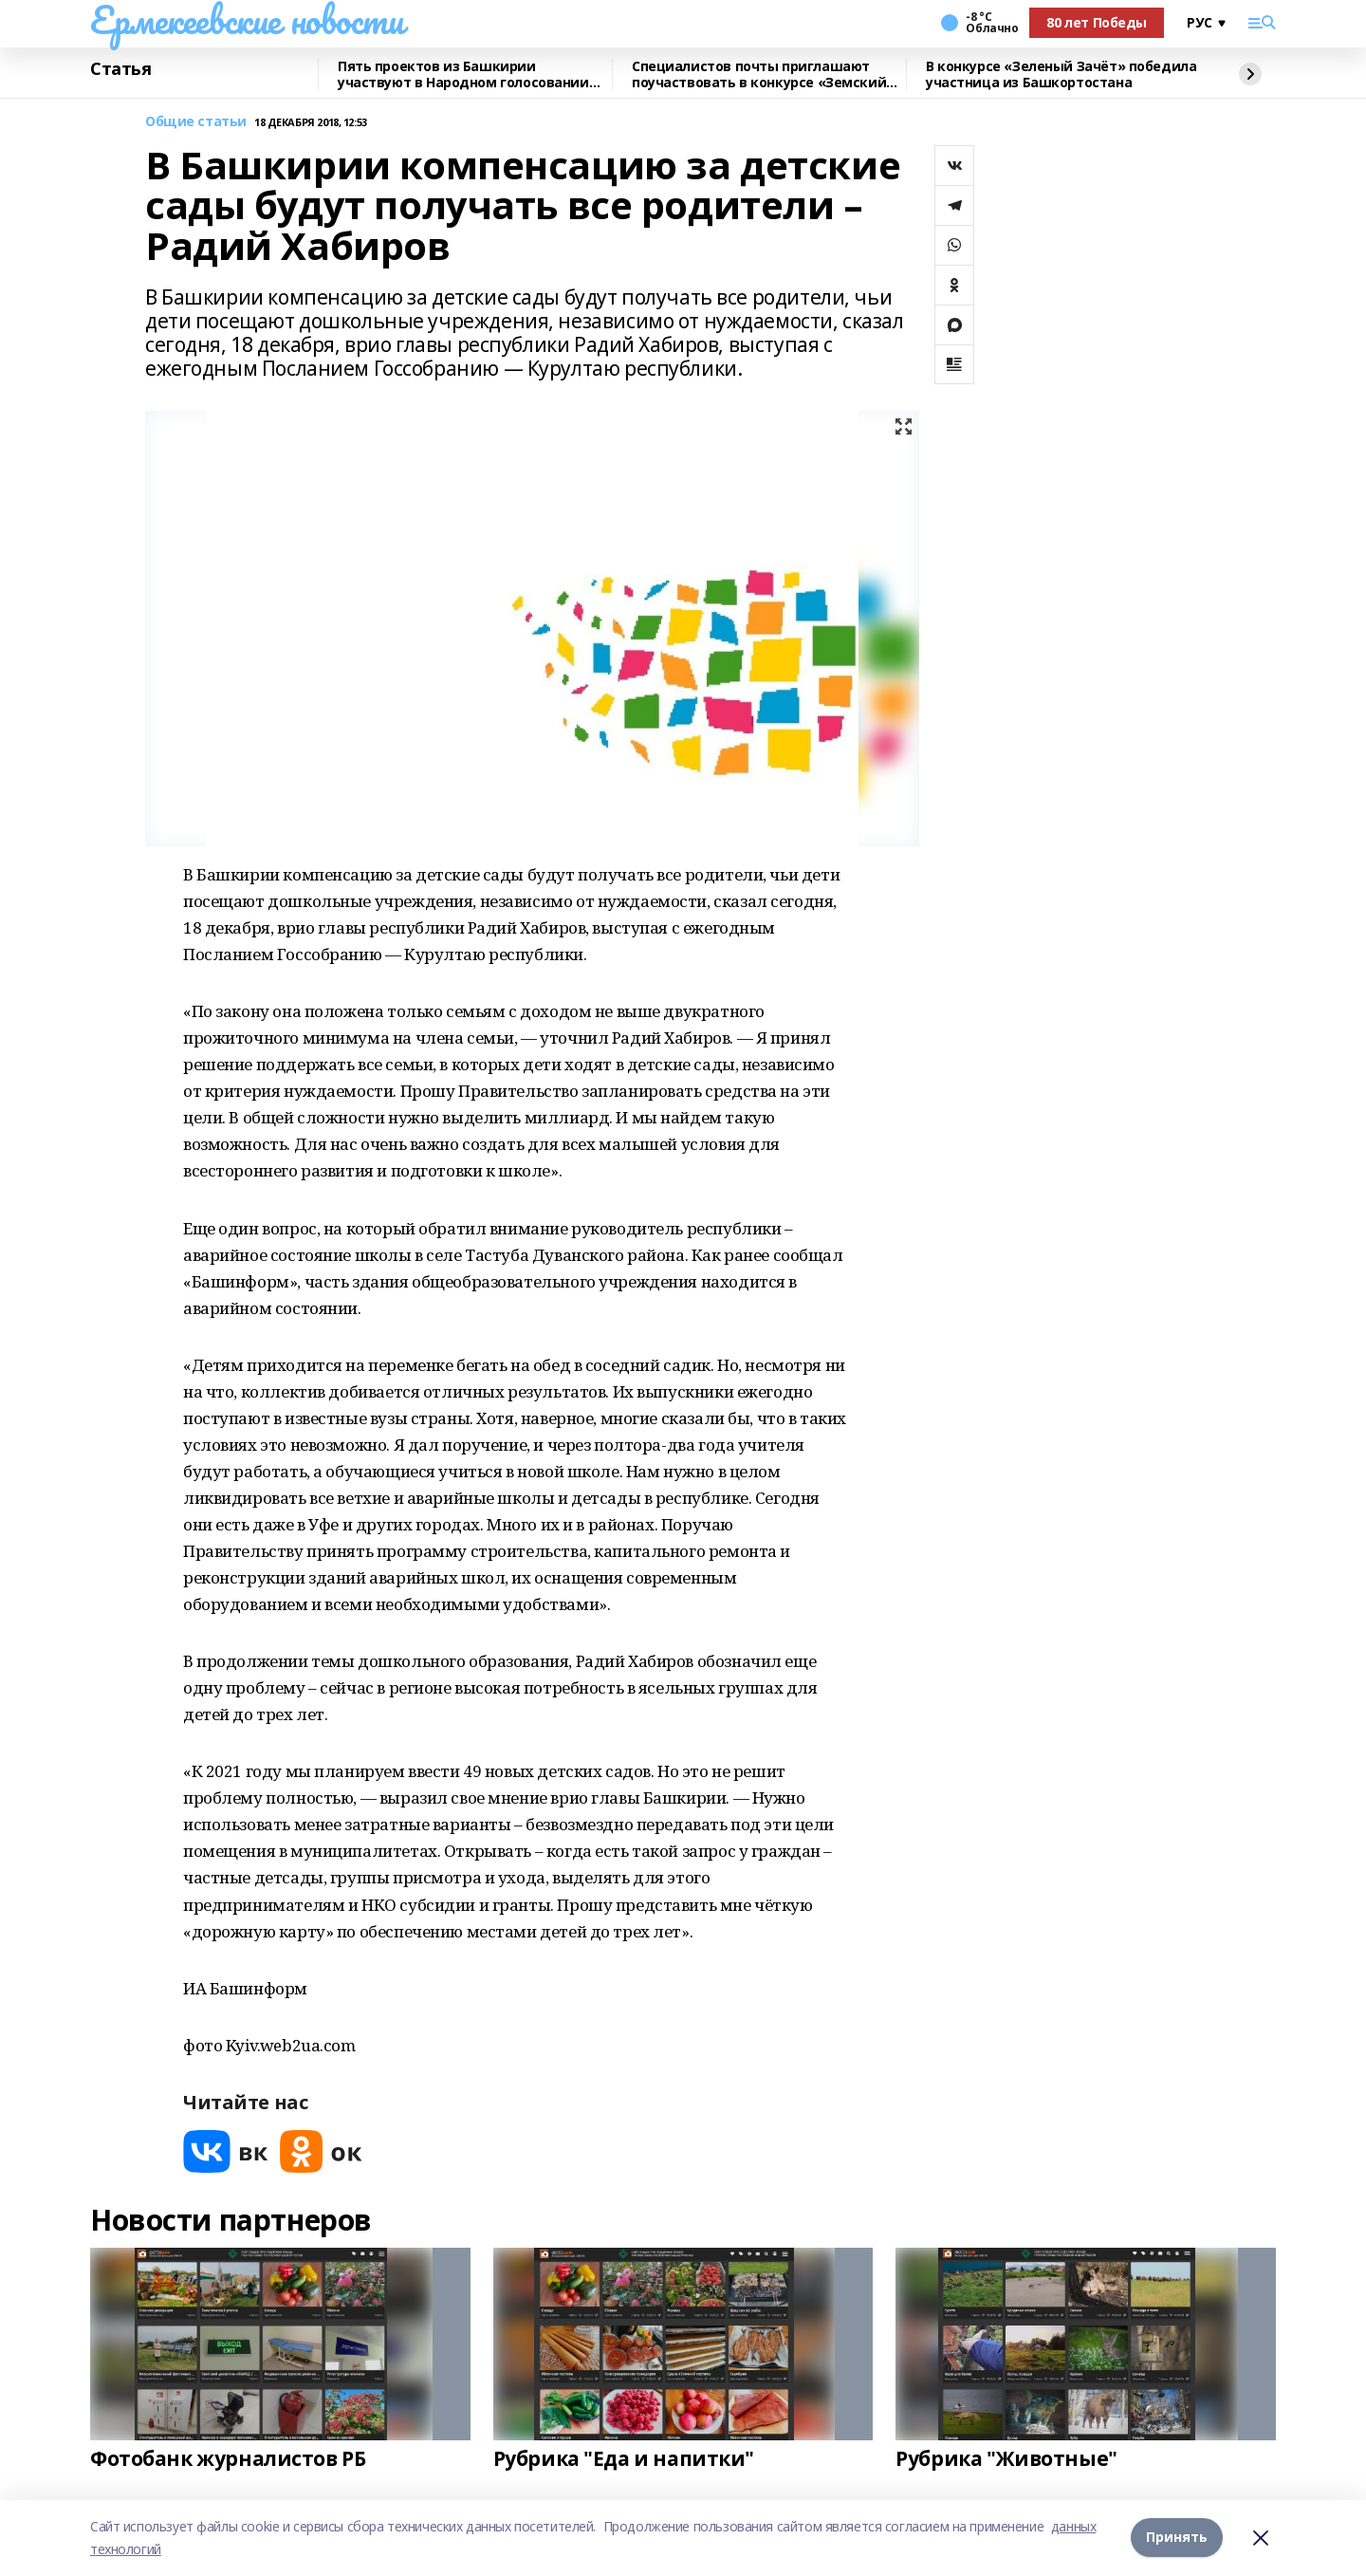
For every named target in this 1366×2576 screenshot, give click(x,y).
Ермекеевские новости (247, 20)
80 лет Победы (1096, 22)
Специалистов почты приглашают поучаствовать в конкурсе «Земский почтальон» (759, 74)
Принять (1177, 2538)
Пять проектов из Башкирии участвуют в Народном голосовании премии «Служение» (463, 74)
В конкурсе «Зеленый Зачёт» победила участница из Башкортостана (1061, 74)
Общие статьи (196, 122)
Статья (120, 69)
